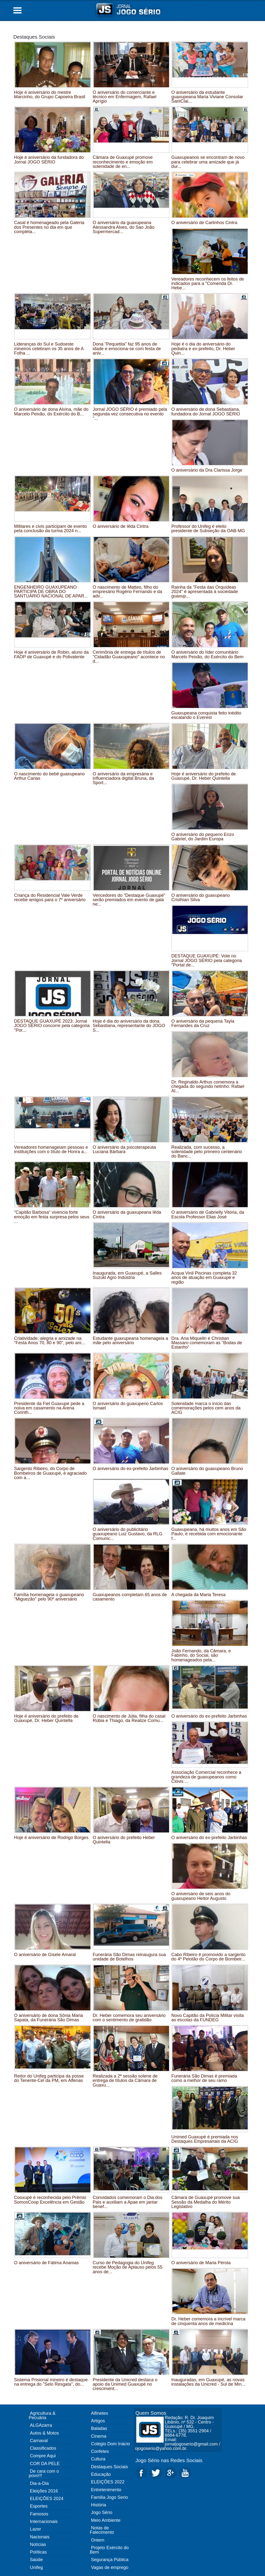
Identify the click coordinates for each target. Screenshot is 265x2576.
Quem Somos (151, 2413)
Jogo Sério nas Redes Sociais (169, 2460)
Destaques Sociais (34, 37)
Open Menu (17, 10)
